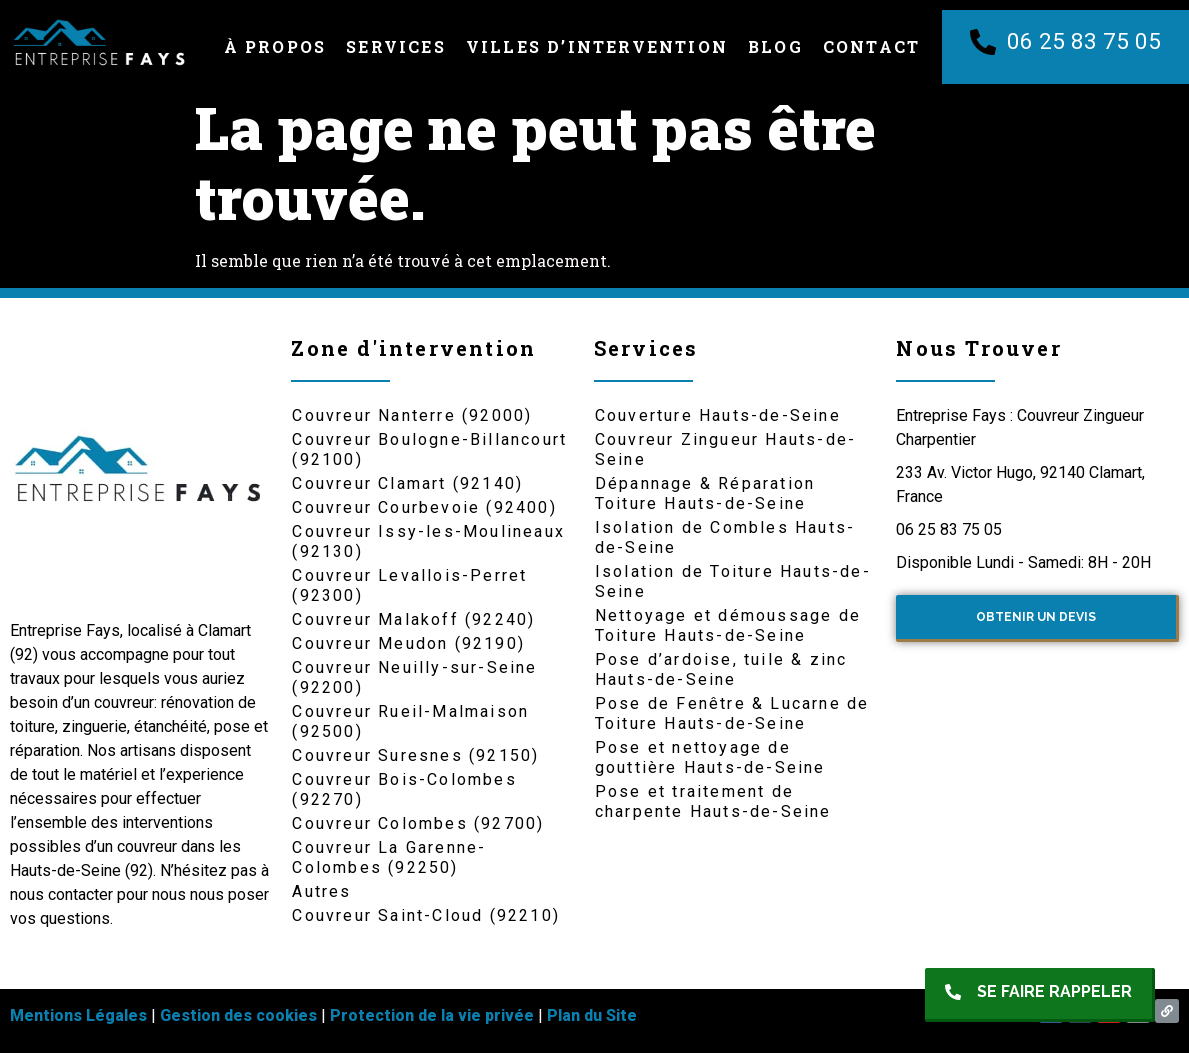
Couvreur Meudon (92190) (408, 643)
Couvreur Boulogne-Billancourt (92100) (429, 449)
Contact (871, 46)
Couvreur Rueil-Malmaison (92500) (410, 721)
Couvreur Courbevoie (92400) (424, 507)
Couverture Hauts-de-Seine (718, 415)
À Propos (275, 46)
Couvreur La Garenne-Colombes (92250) (389, 857)
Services (396, 46)
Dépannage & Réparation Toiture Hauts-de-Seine (705, 493)
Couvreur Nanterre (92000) (412, 415)
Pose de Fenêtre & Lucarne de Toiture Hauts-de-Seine (732, 713)
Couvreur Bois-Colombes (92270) (404, 789)
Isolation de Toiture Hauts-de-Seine (733, 581)
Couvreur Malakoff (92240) (413, 619)
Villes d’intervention (597, 46)
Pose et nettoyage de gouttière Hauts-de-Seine (710, 757)
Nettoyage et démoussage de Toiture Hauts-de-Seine (728, 625)
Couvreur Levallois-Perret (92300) (409, 585)
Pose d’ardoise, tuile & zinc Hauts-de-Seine (721, 669)
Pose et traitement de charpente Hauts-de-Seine (713, 801)
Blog (775, 46)
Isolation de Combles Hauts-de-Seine (725, 537)
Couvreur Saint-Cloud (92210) (426, 915)
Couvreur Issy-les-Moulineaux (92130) (428, 541)
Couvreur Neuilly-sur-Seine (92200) (414, 677)
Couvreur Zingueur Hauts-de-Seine (725, 449)
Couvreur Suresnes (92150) (415, 755)
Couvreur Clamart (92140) (407, 483)
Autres (321, 891)
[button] (1040, 995)
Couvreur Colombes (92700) (418, 823)
